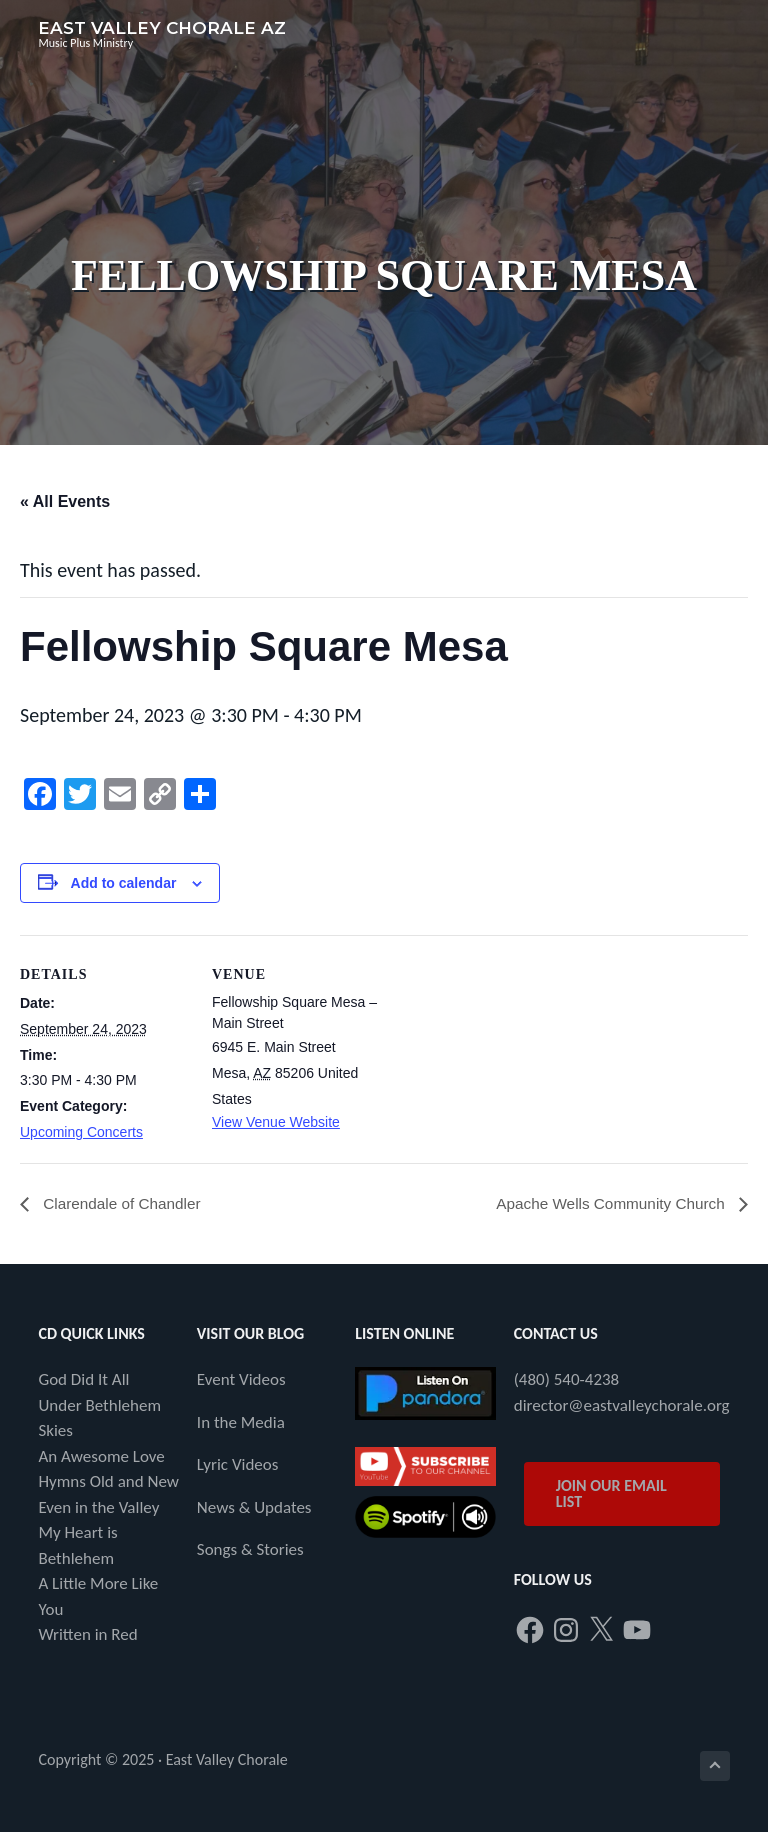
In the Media (241, 1422)
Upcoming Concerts (81, 1132)
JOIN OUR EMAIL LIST (611, 1494)
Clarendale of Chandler (123, 1204)
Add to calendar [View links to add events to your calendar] (124, 883)
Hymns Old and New (108, 1482)
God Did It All (83, 1380)
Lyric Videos (238, 1465)
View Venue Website (276, 1122)
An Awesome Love (101, 1456)
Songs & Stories (250, 1550)
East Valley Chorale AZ (162, 28)
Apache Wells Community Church (607, 1204)
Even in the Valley (98, 1507)
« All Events (65, 501)
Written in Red (87, 1635)
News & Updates (254, 1507)
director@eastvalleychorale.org (622, 1405)
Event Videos (241, 1380)
